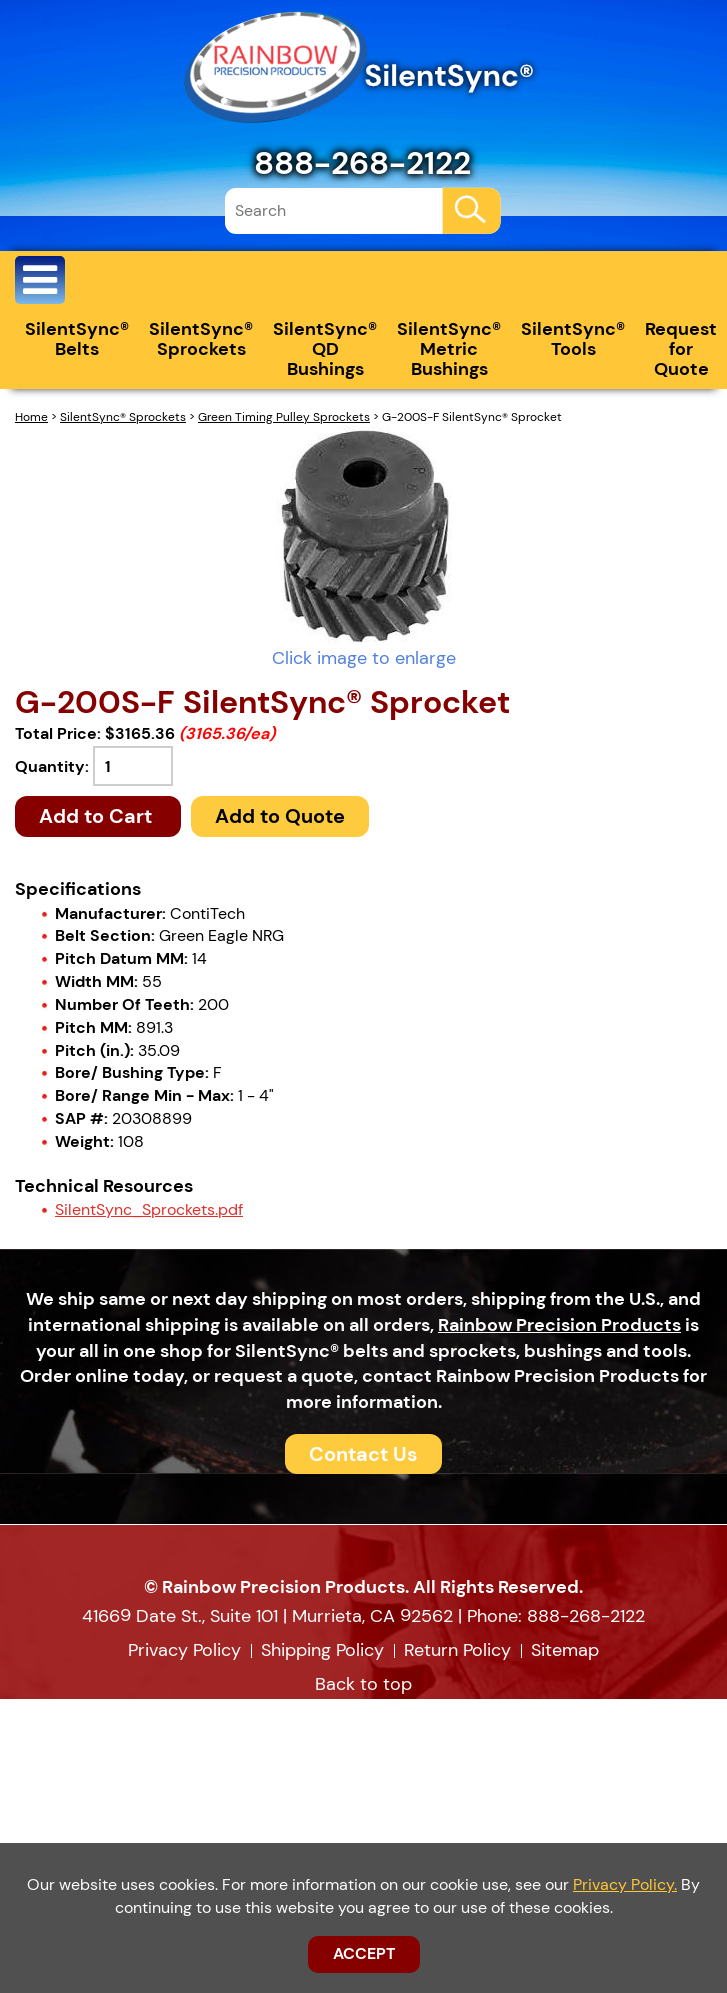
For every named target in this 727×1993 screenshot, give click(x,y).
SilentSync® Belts (77, 339)
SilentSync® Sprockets (201, 339)
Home (31, 417)
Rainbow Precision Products (559, 1325)
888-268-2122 (362, 163)
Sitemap (565, 1650)
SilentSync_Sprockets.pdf (149, 1209)
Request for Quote (681, 349)
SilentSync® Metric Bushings (449, 349)
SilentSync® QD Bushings (325, 349)
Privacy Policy (184, 1650)
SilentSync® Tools (573, 339)
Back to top (363, 1684)
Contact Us (363, 1454)
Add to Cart (98, 816)
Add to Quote (280, 816)
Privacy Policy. (625, 1884)
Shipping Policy (322, 1650)
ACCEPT (364, 1953)
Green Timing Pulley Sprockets (284, 417)
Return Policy (457, 1650)
